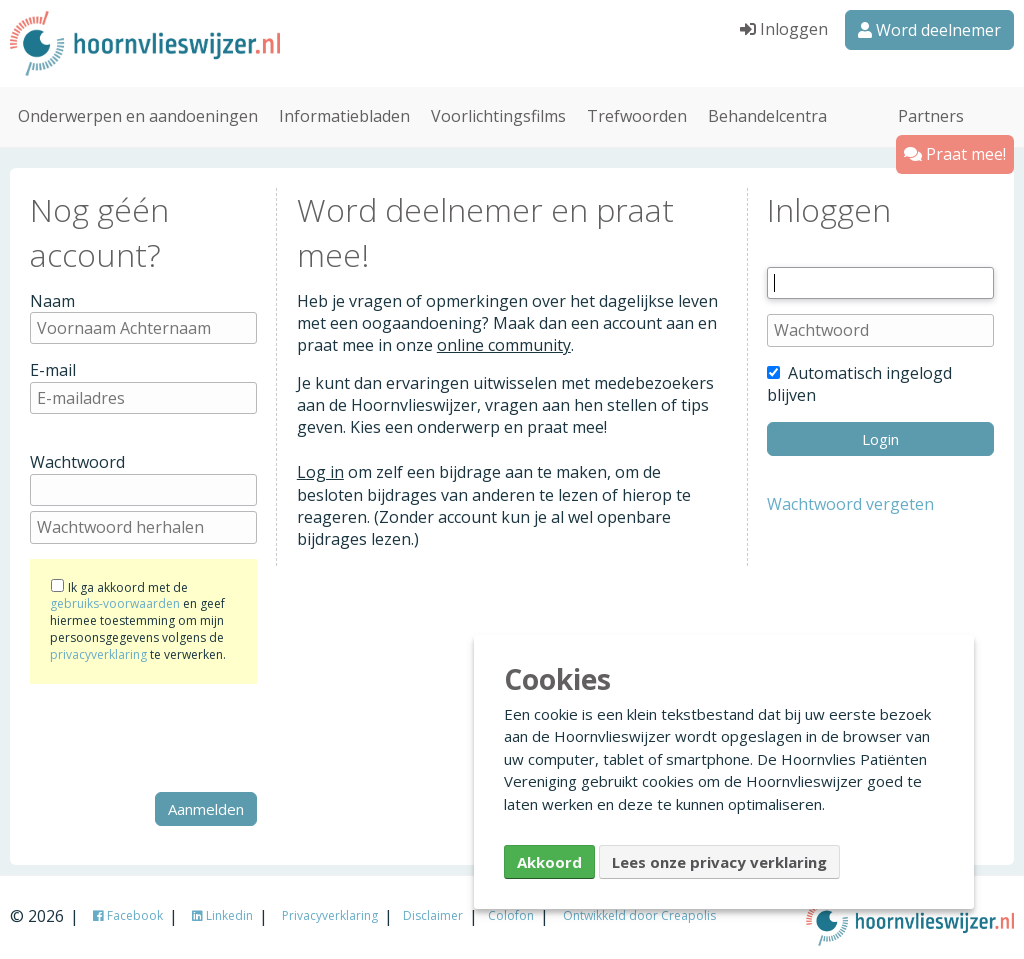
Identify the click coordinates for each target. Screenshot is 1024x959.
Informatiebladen (344, 114)
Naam (52, 299)
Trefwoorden (637, 114)
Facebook (128, 913)
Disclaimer (433, 913)
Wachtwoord (77, 461)
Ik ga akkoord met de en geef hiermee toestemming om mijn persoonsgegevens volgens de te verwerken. (138, 619)
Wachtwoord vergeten (850, 502)
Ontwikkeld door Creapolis (639, 913)
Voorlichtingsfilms (498, 114)
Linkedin (222, 913)
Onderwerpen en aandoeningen (138, 114)
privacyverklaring (98, 652)
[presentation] (182, 736)
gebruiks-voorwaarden (115, 602)
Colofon (511, 913)
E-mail (53, 368)
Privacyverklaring (330, 913)
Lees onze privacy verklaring (719, 862)
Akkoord (549, 862)
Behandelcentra (767, 114)
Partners (931, 114)
